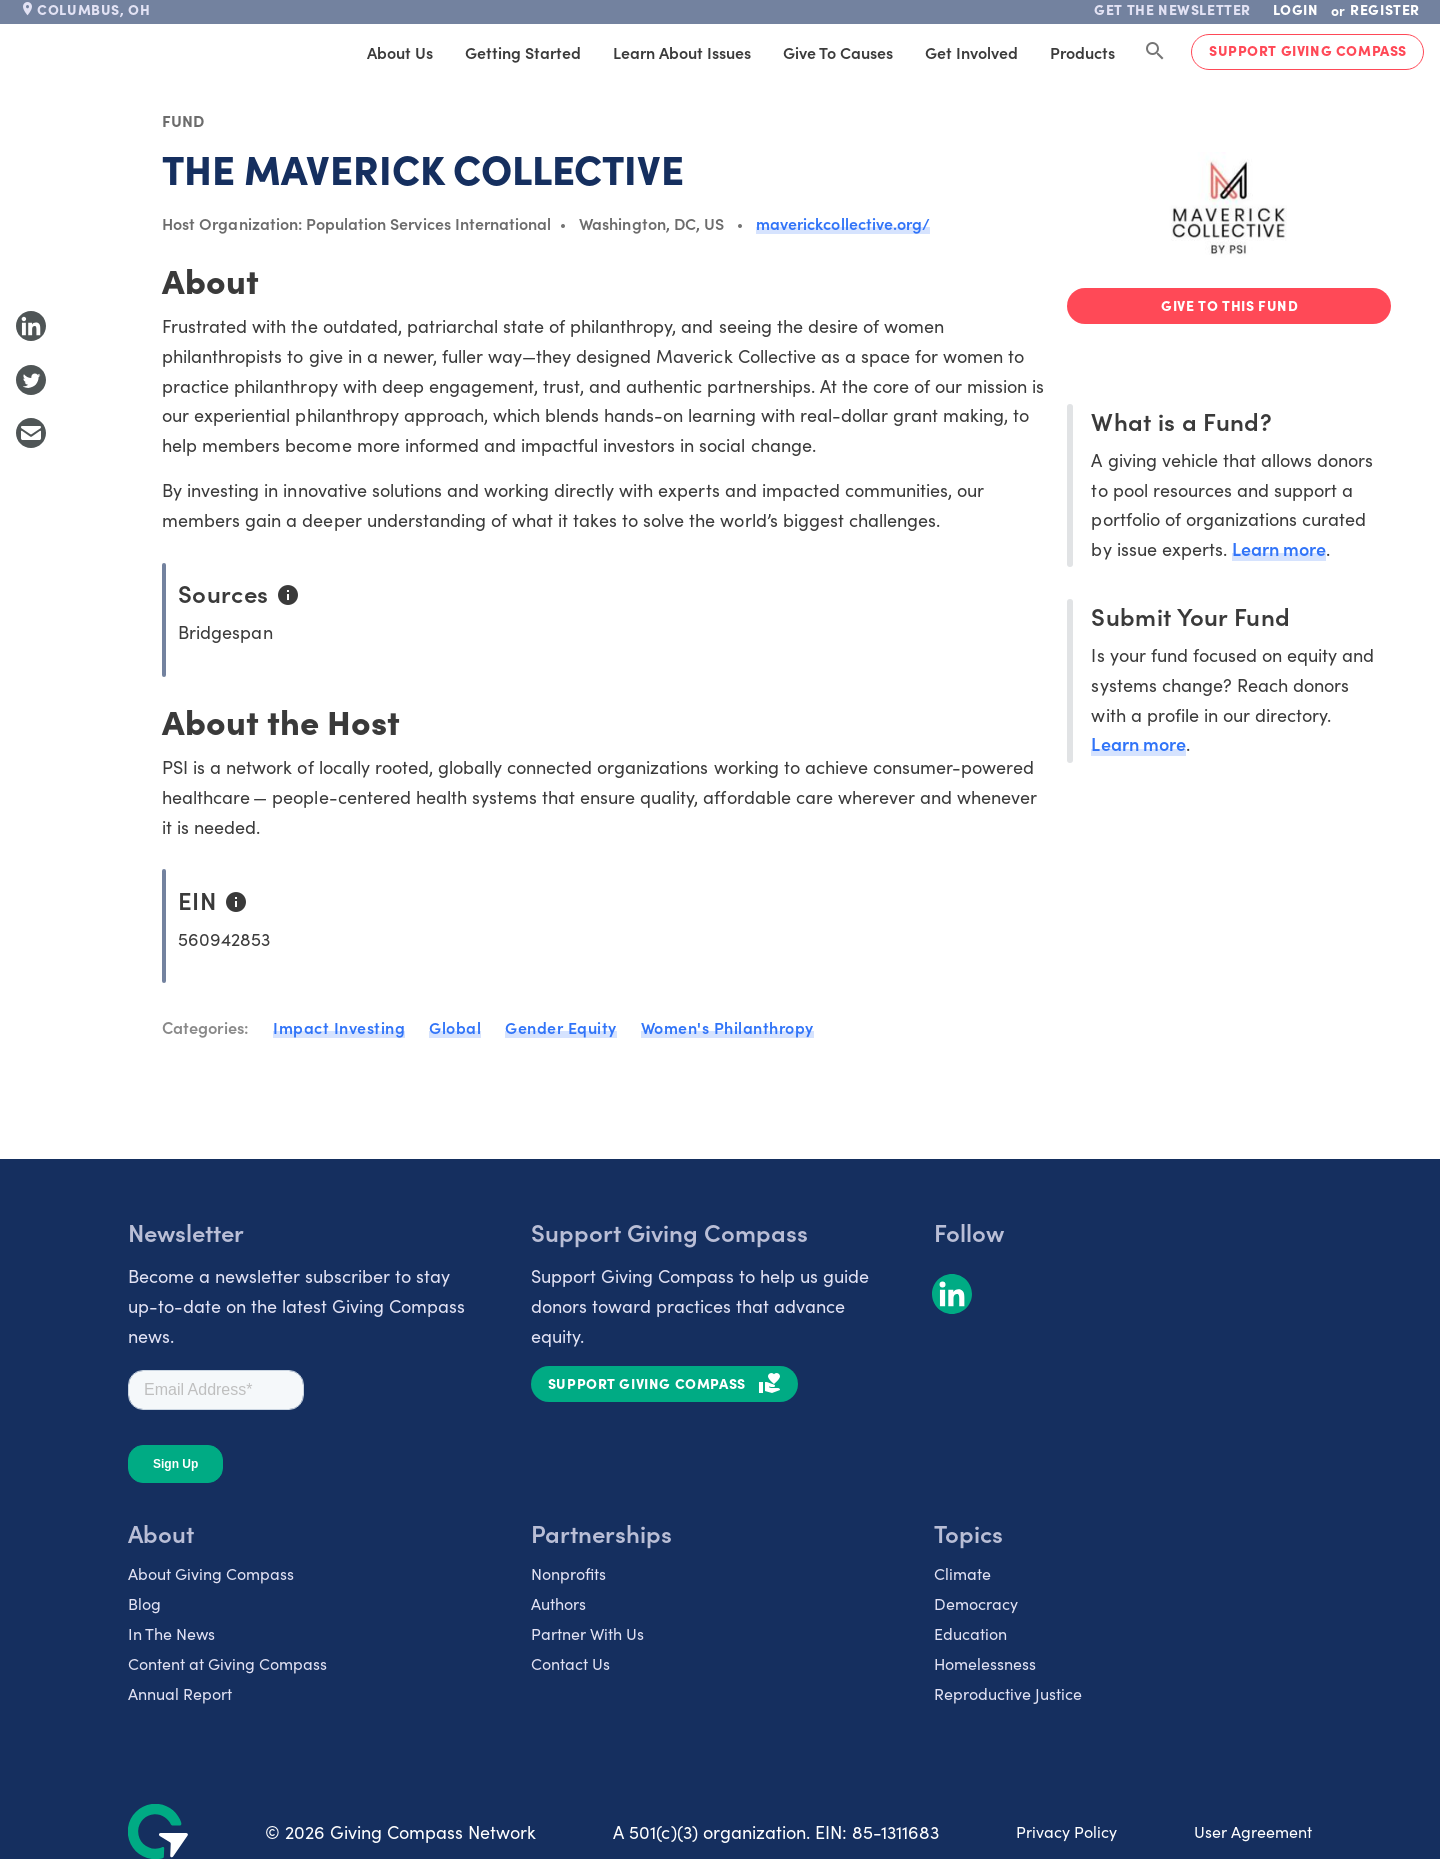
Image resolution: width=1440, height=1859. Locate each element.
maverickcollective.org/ (843, 223)
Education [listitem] (970, 1633)
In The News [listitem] (171, 1633)
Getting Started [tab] (523, 52)
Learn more (1279, 548)
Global (455, 1027)
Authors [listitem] (558, 1603)
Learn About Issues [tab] (682, 52)
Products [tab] (1082, 52)
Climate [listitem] (962, 1573)
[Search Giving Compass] (1155, 52)
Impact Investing (339, 1027)
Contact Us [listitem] (570, 1663)
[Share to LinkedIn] (31, 326)
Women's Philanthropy (727, 1027)
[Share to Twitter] (31, 380)
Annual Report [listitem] (180, 1693)
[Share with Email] (31, 433)
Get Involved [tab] (971, 52)
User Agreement (1253, 1831)
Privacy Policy (1066, 1831)
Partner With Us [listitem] (587, 1633)
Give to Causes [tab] (838, 52)
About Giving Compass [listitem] (211, 1573)
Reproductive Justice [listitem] (1008, 1693)
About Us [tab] (400, 52)
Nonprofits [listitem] (568, 1573)
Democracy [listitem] (976, 1603)
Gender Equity (561, 1027)
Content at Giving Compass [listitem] (227, 1663)
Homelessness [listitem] (985, 1663)
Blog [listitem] (144, 1603)
